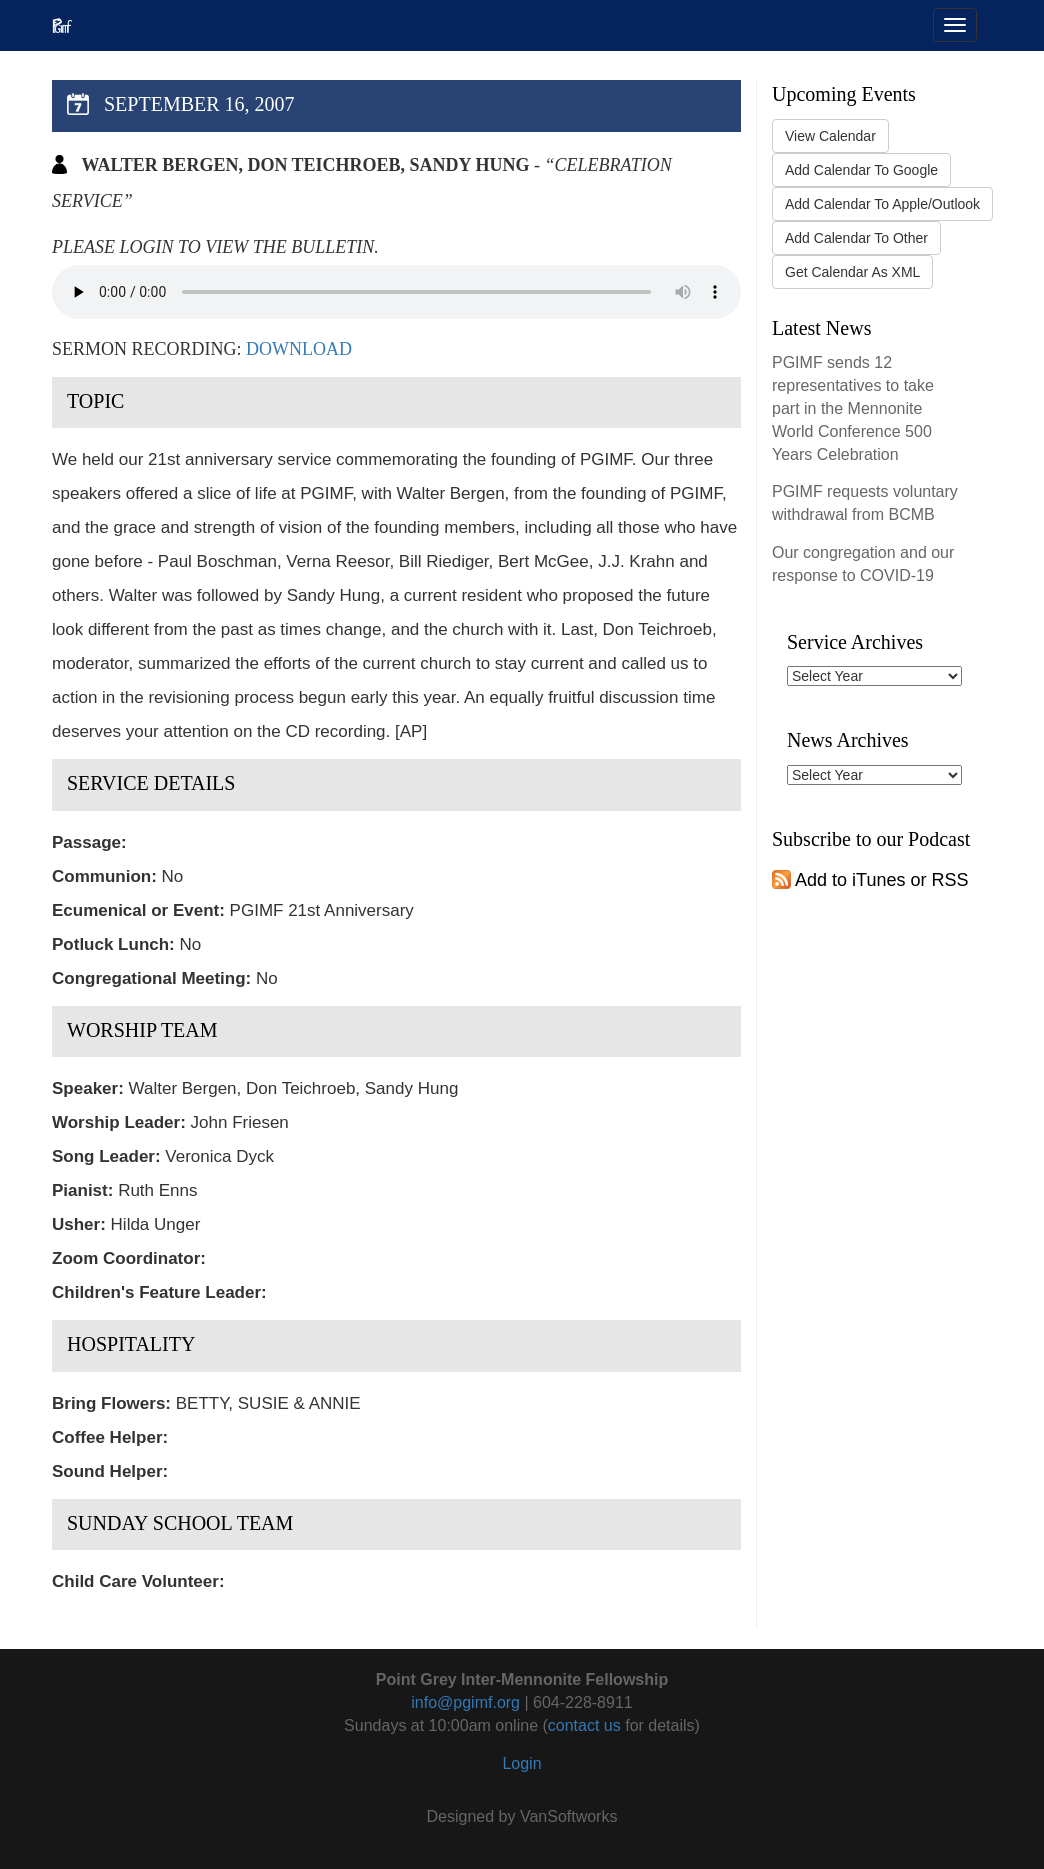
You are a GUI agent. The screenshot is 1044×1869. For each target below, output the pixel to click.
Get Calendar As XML (852, 272)
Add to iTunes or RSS (870, 880)
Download (299, 349)
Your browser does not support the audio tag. (396, 292)
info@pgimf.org (465, 1702)
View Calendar (830, 136)
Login (521, 1763)
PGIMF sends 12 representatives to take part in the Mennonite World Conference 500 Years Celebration (853, 408)
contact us (584, 1725)
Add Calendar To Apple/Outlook (882, 204)
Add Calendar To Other (856, 238)
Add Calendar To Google (861, 170)
